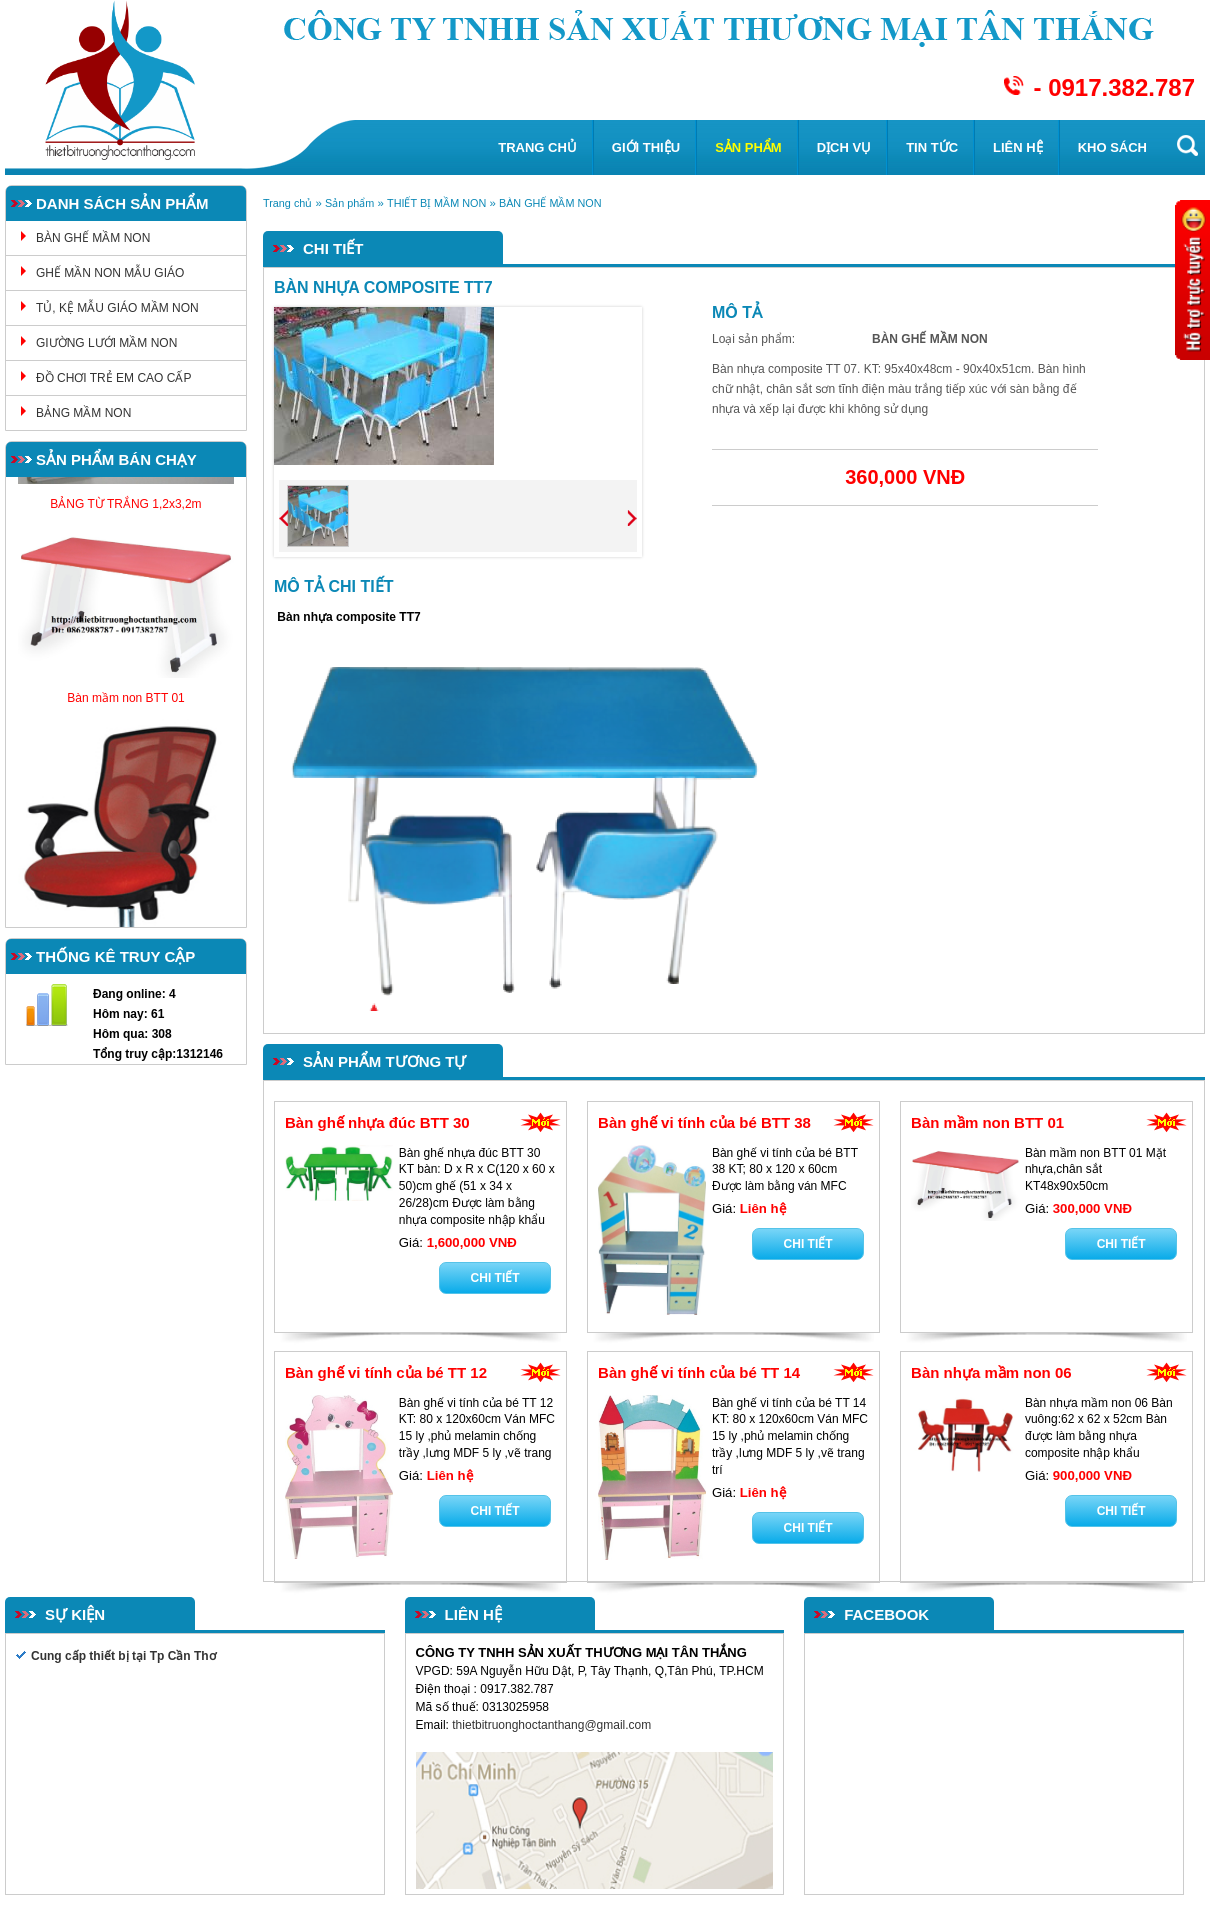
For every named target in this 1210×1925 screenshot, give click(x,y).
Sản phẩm (748, 147)
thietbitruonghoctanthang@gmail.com (553, 1725)
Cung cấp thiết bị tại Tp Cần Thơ (123, 1656)
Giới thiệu (646, 147)
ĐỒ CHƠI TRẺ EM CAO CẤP (113, 378)
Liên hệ (1018, 147)
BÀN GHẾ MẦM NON (93, 238)
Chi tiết (495, 1278)
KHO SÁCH (1112, 147)
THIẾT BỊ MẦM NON (436, 203)
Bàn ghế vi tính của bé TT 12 (386, 1372)
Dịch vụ (844, 147)
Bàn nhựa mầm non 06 (991, 1372)
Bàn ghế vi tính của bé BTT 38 (704, 1122)
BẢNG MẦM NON (83, 413)
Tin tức (932, 147)
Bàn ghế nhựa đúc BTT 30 (377, 1122)
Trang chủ (537, 147)
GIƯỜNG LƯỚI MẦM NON (106, 343)
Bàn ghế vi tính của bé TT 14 (699, 1372)
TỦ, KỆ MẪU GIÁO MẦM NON (117, 308)
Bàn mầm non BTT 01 (987, 1122)
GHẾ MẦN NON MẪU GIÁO (110, 273)
